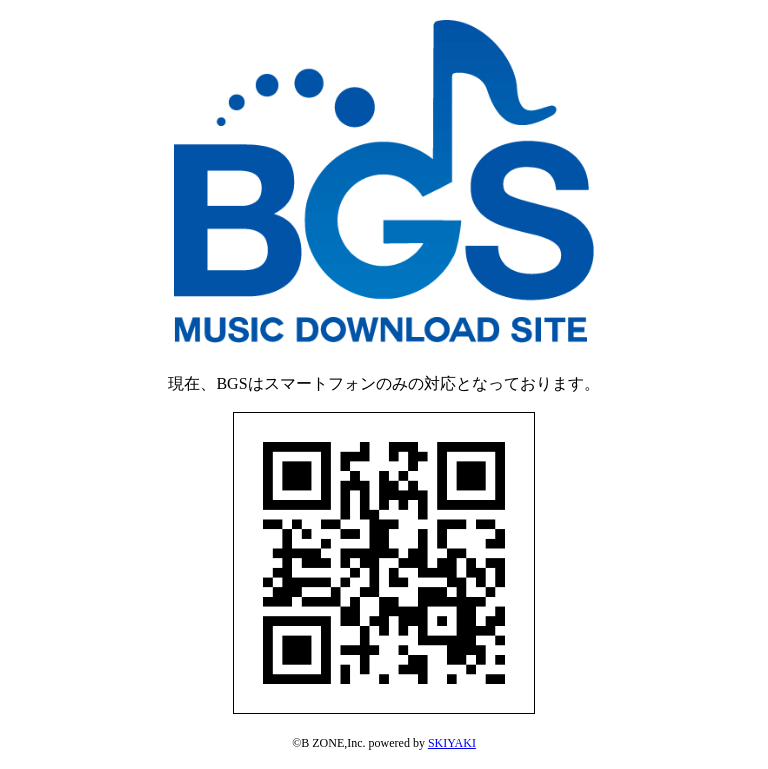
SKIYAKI (452, 743)
